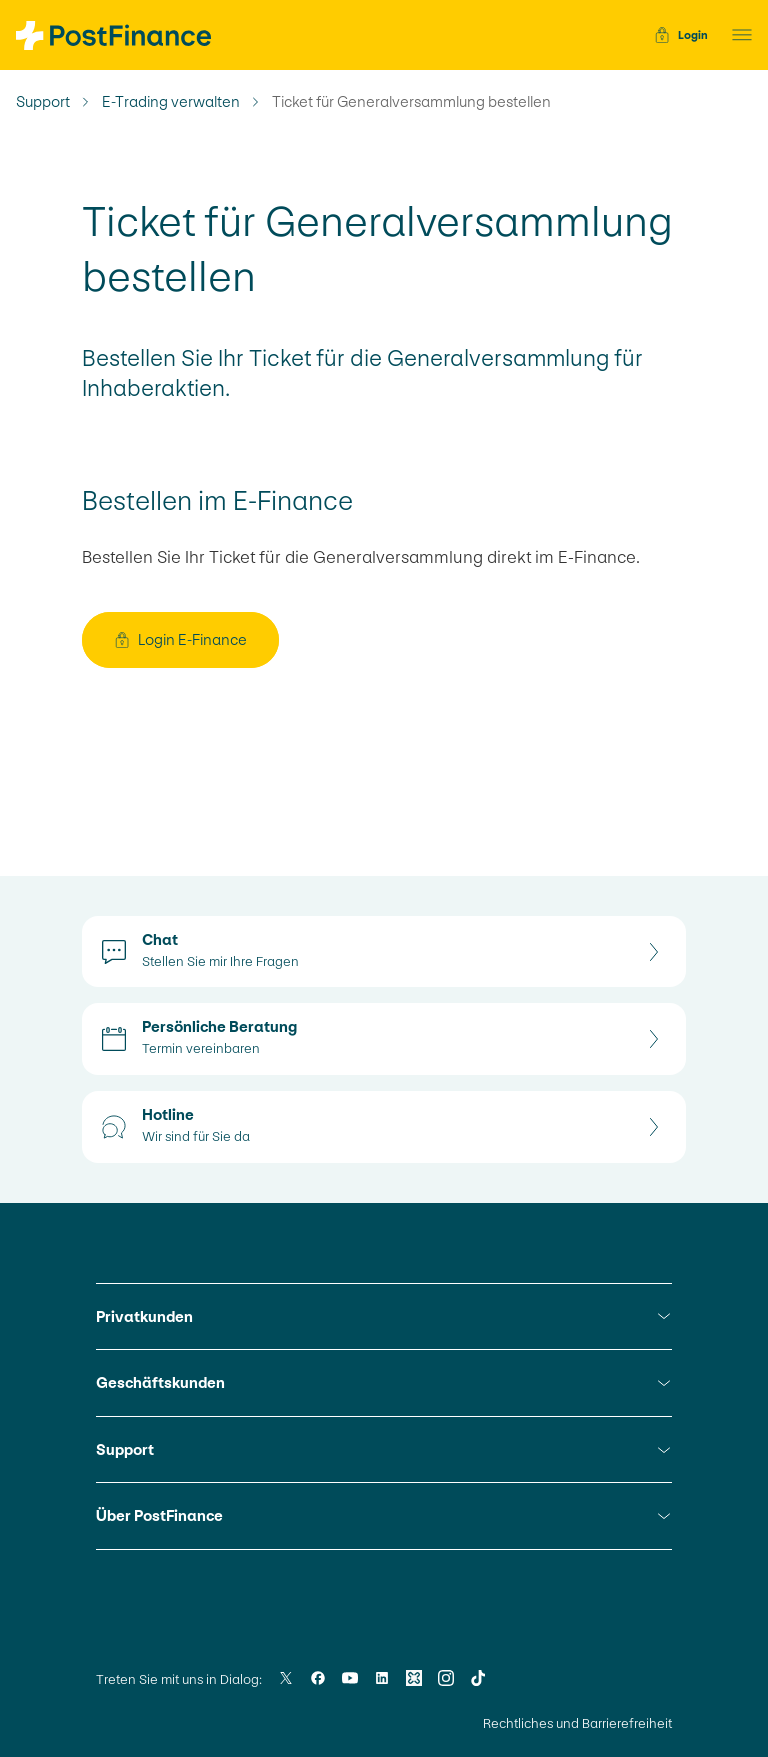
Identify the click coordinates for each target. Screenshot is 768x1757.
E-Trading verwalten (171, 102)
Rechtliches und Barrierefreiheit (577, 1723)
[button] (736, 35)
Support (43, 102)
